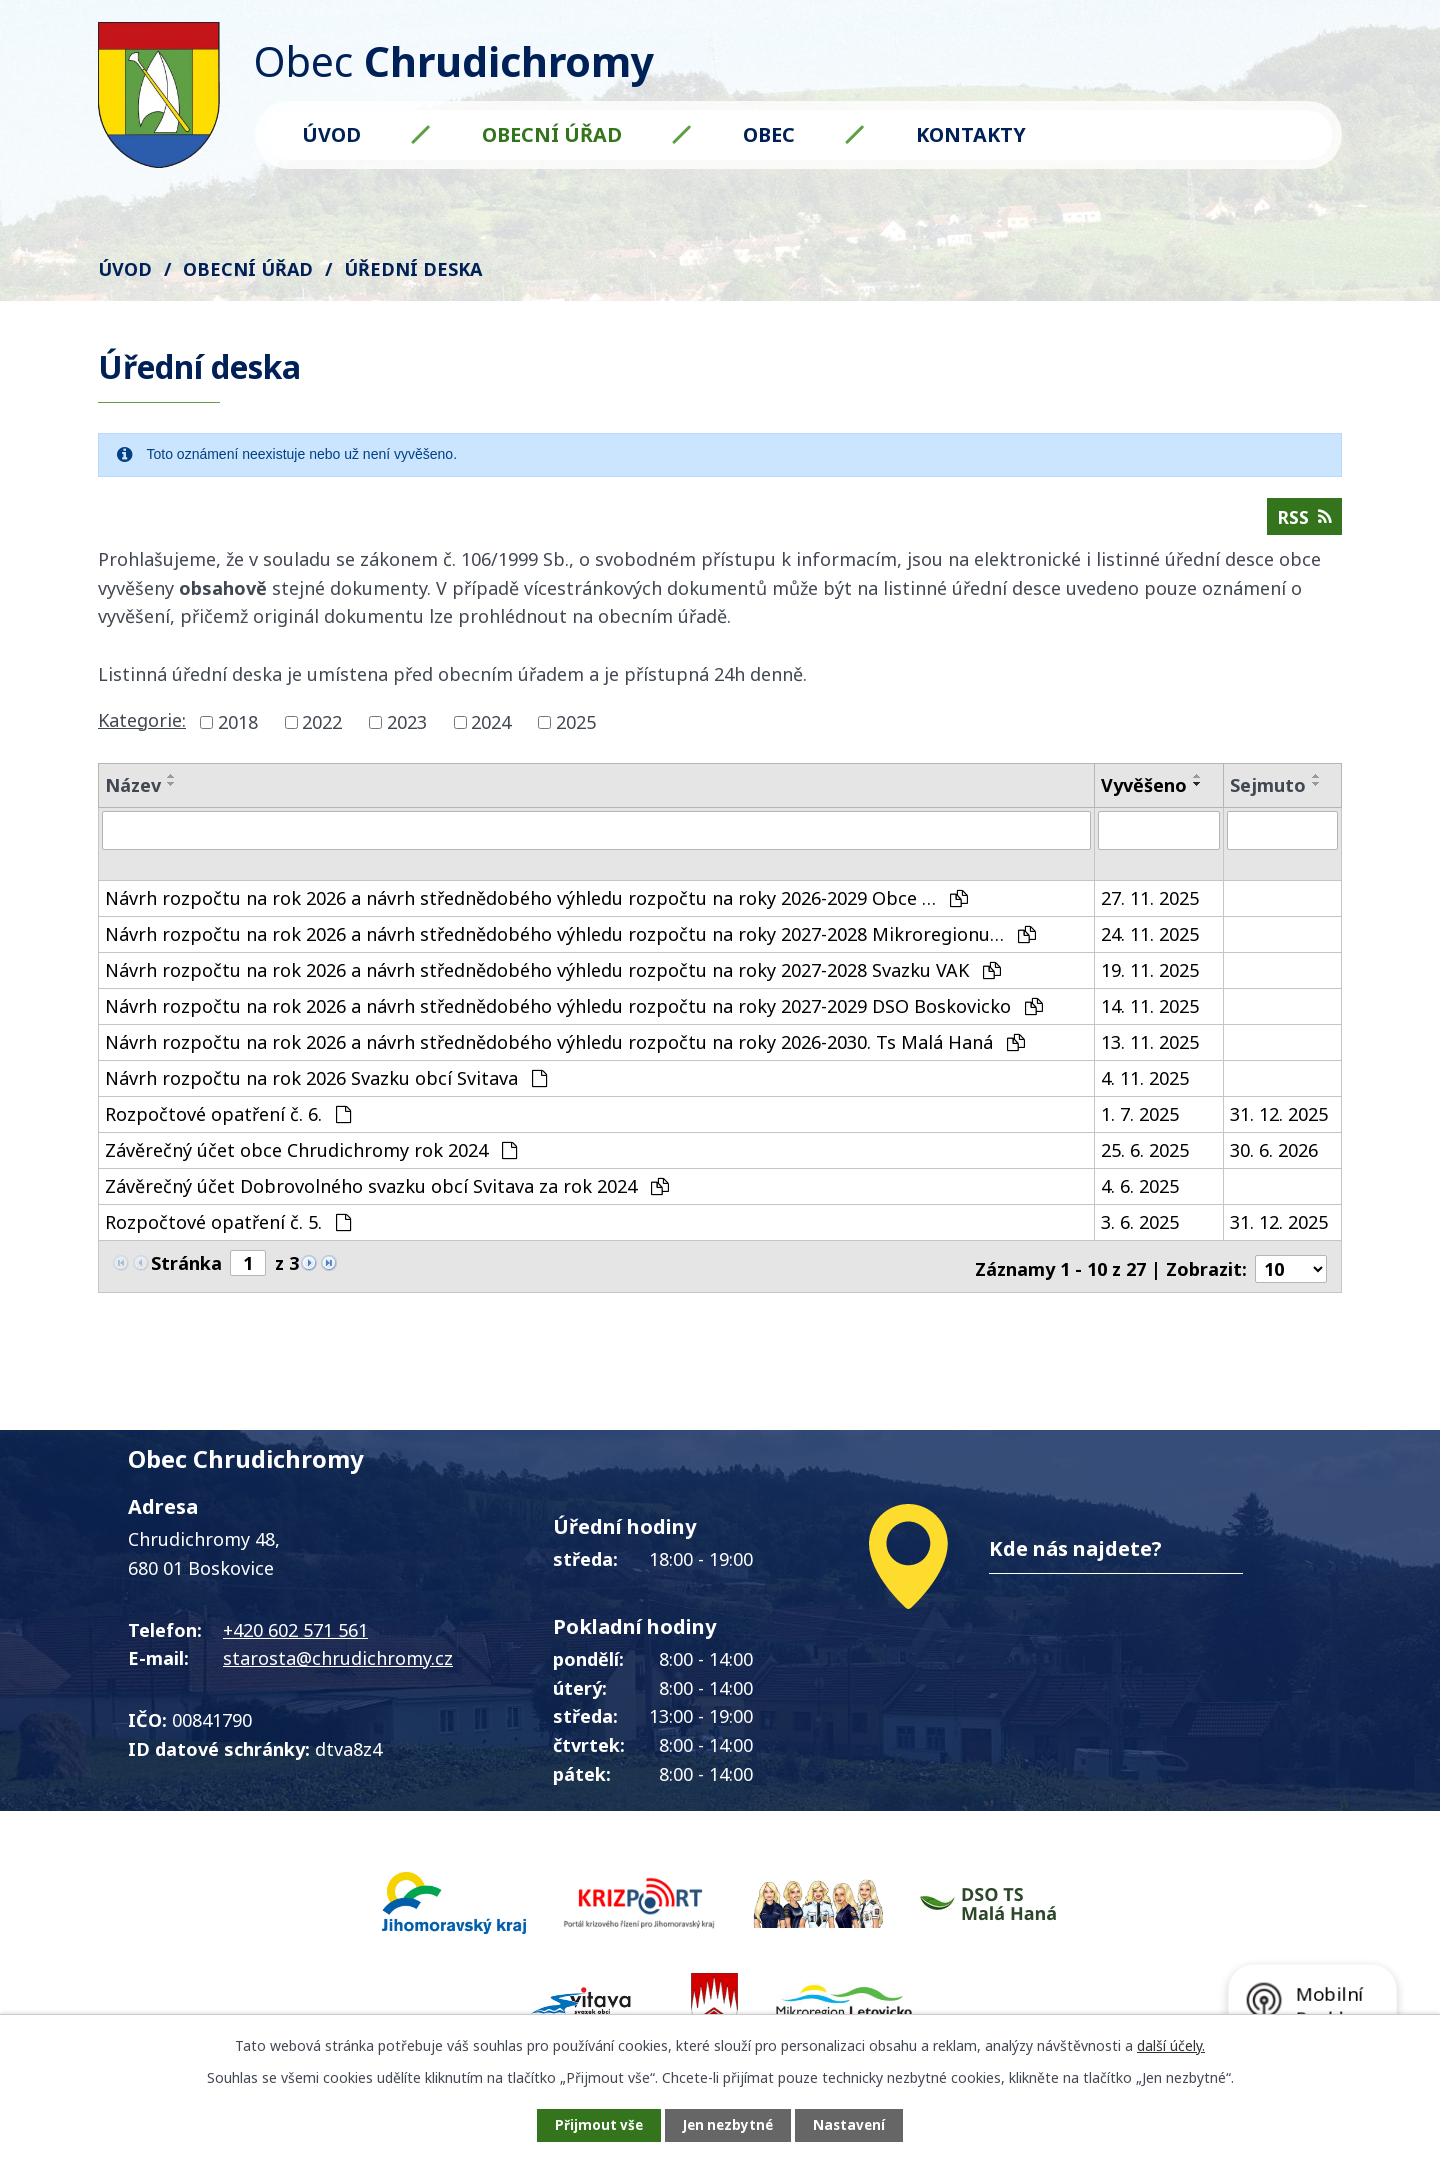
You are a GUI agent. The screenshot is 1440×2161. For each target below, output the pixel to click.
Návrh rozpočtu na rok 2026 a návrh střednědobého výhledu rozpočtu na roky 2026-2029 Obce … (536, 914)
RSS (1303, 520)
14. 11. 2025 (1150, 1022)
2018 (238, 726)
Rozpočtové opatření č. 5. (228, 1238)
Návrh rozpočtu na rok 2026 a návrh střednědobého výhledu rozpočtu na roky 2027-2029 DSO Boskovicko (574, 1022)
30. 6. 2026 (1274, 1166)
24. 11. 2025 (1150, 950)
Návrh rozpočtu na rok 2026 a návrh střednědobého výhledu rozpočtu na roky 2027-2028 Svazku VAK (553, 986)
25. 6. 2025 (1145, 1166)
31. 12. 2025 (1279, 1130)
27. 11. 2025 (1150, 914)
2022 (322, 726)
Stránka (186, 1279)
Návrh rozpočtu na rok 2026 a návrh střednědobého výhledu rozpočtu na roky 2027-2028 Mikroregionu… (570, 950)
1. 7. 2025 (1140, 1130)
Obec (769, 134)
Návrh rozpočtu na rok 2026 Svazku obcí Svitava (326, 1094)
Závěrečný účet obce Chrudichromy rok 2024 (311, 1166)
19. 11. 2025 (1150, 986)
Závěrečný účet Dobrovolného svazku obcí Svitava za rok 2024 (387, 1202)
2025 (576, 726)
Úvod (331, 134)
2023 (407, 726)
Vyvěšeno (1144, 789)
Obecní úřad (552, 134)
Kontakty (971, 134)
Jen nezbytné (728, 2124)
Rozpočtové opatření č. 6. (228, 1130)
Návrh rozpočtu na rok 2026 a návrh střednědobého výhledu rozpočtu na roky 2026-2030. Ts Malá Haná (565, 1058)
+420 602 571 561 (295, 1641)
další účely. (1171, 2043)
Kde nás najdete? (1075, 1559)
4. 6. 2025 (1140, 1202)
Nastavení (859, 2124)
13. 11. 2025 (1150, 1058)
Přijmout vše (590, 2124)
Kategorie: (142, 724)
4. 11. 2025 (1145, 1094)
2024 (491, 726)
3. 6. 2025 (1140, 1238)
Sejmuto (1268, 789)
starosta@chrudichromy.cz (338, 1669)
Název (133, 789)
